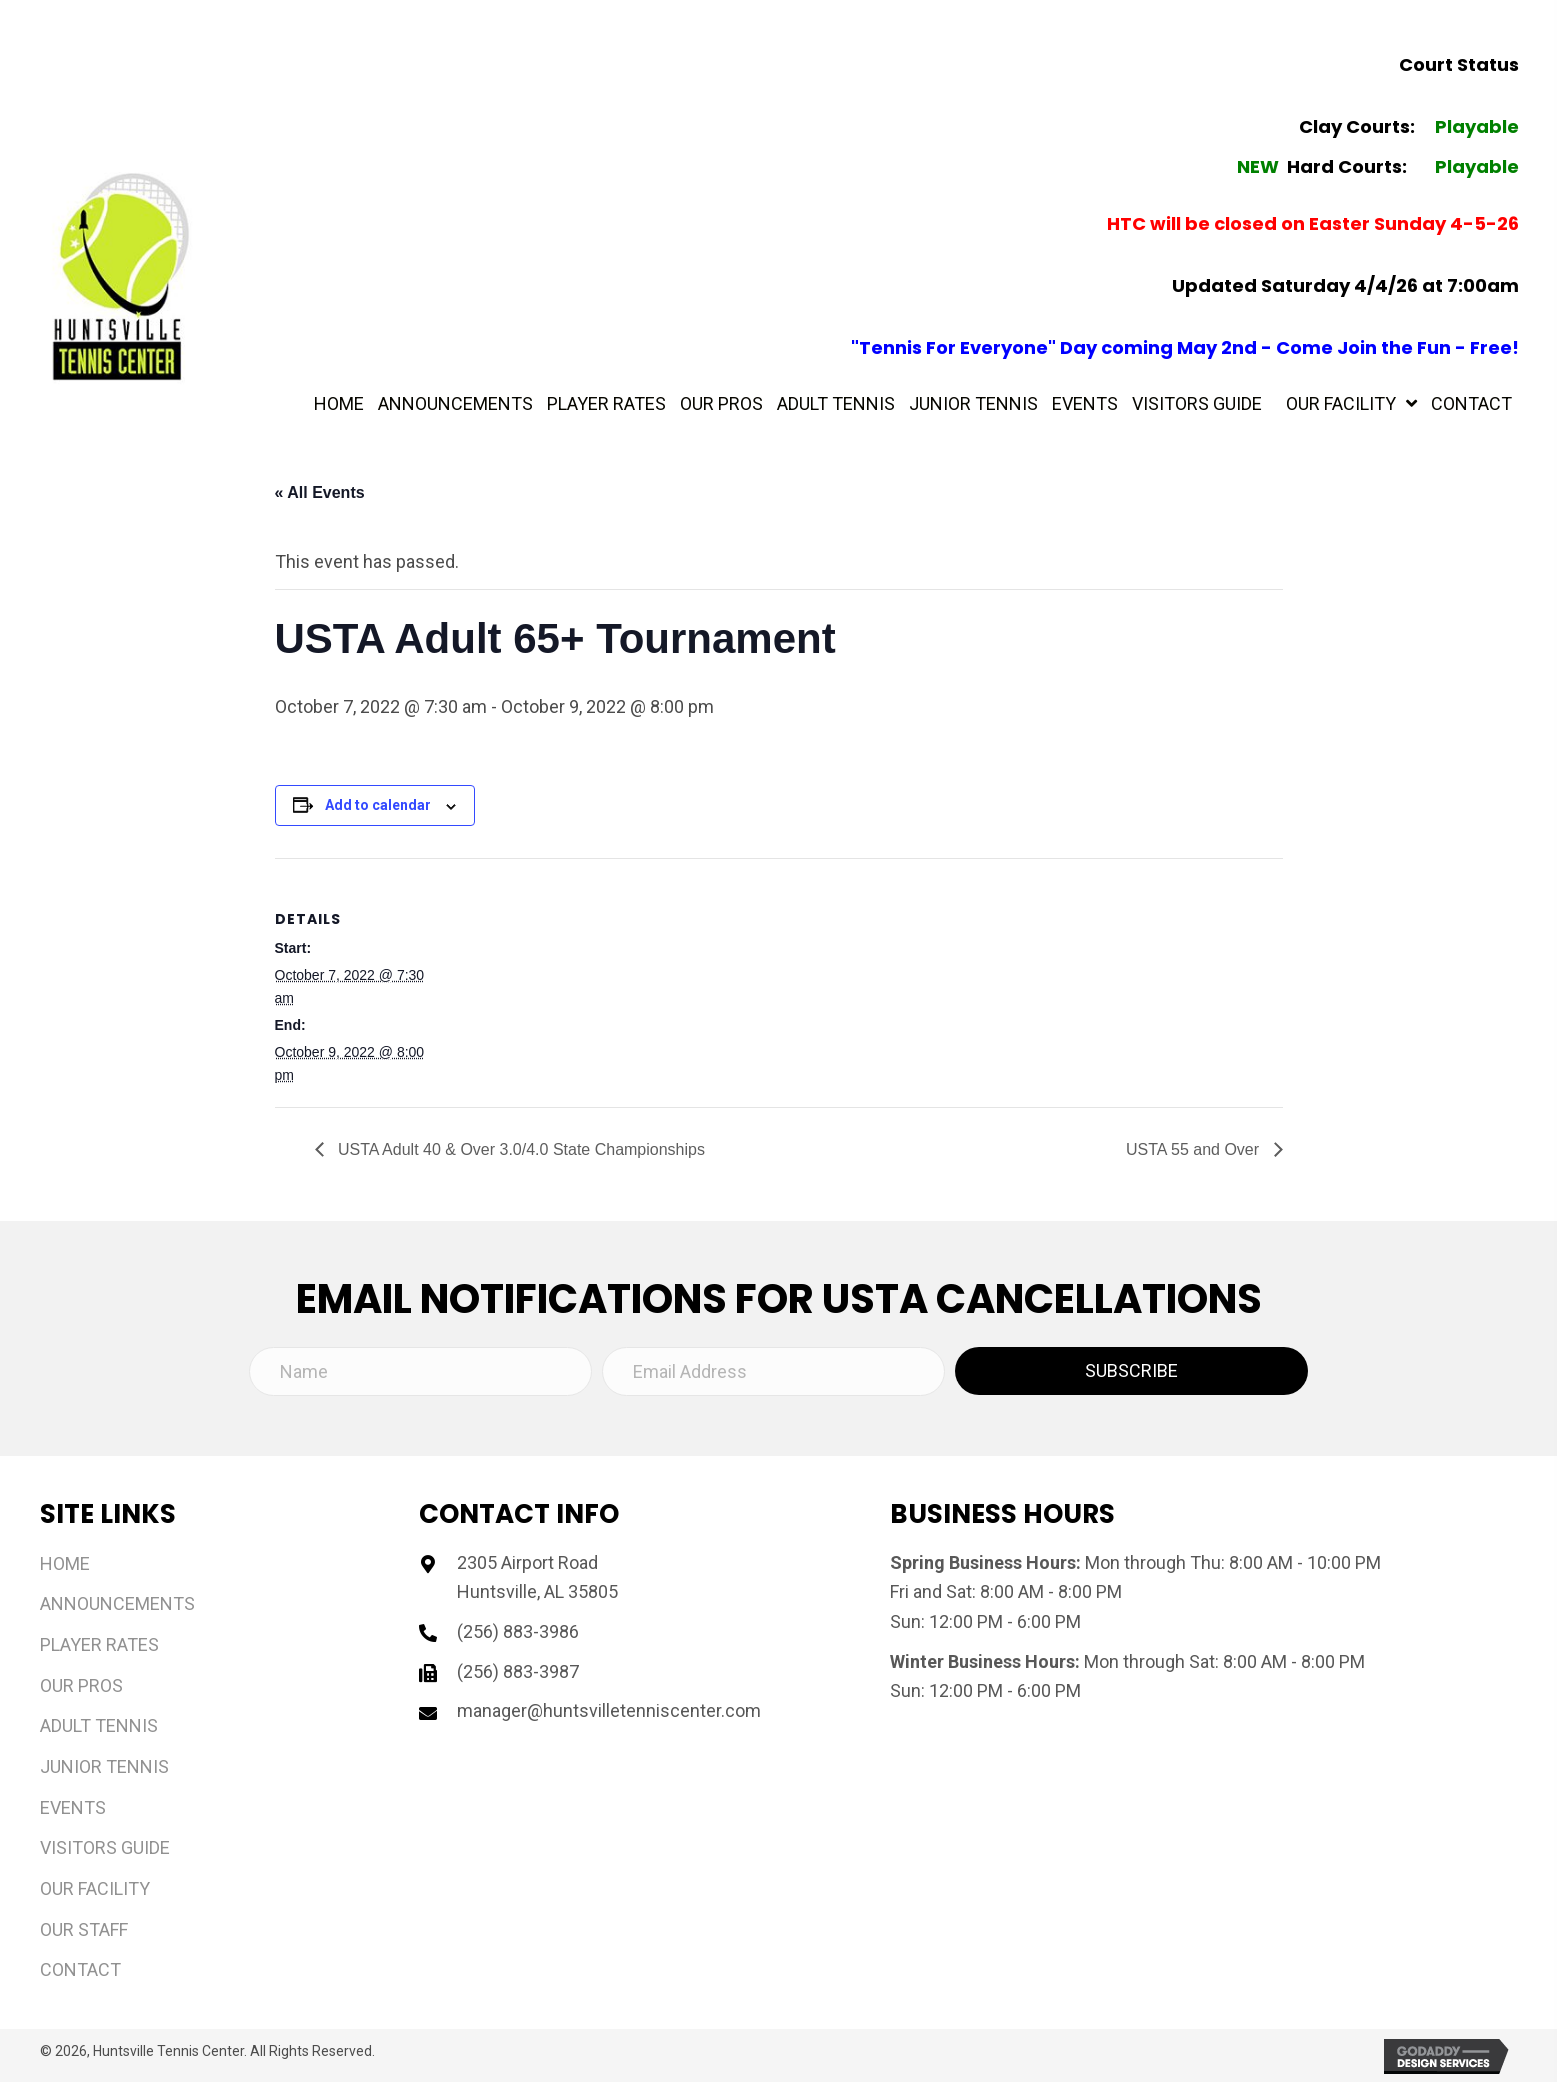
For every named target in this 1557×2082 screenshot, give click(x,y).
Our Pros (81, 1685)
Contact (80, 1969)
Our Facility (95, 1888)
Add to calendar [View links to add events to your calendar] (378, 805)
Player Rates (99, 1644)
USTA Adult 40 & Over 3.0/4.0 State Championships (519, 1149)
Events (73, 1807)
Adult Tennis (99, 1725)
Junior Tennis (104, 1766)
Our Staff (84, 1929)
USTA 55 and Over (1195, 1149)
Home (65, 1563)
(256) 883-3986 (518, 1631)
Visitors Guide (105, 1847)
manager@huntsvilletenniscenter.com (609, 1710)
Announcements (117, 1603)
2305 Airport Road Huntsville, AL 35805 (537, 1577)
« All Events (320, 492)
